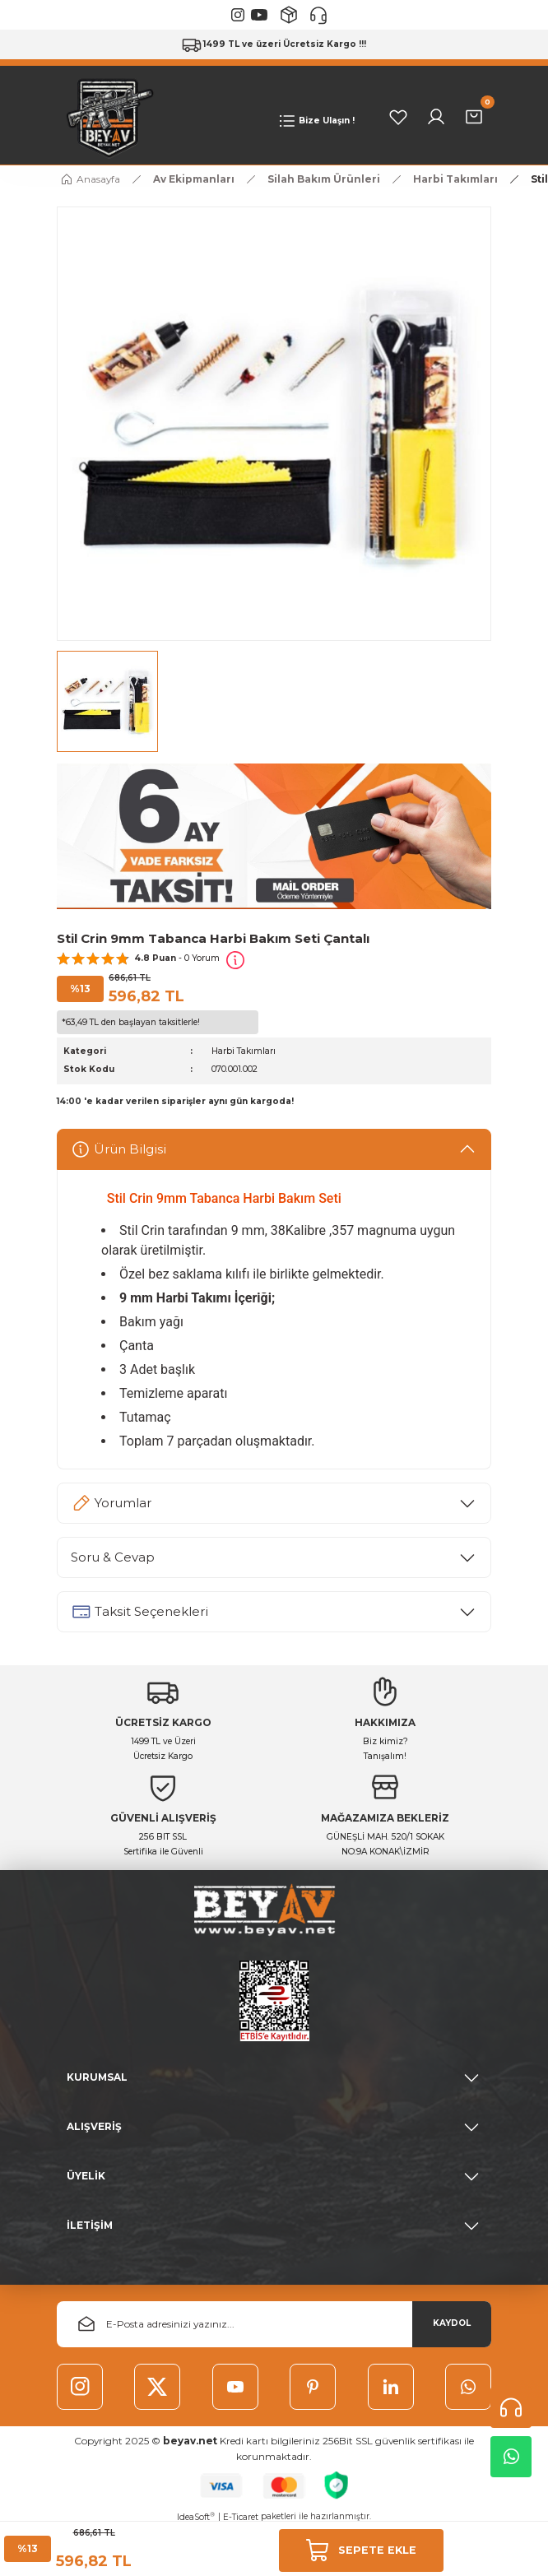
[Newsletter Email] (274, 2324)
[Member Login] (436, 117)
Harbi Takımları (243, 1051)
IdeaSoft (196, 2517)
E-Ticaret (240, 2517)
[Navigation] (315, 121)
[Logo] (106, 116)
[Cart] (474, 117)
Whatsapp (511, 2457)
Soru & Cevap (113, 1557)
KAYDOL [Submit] (452, 2323)
